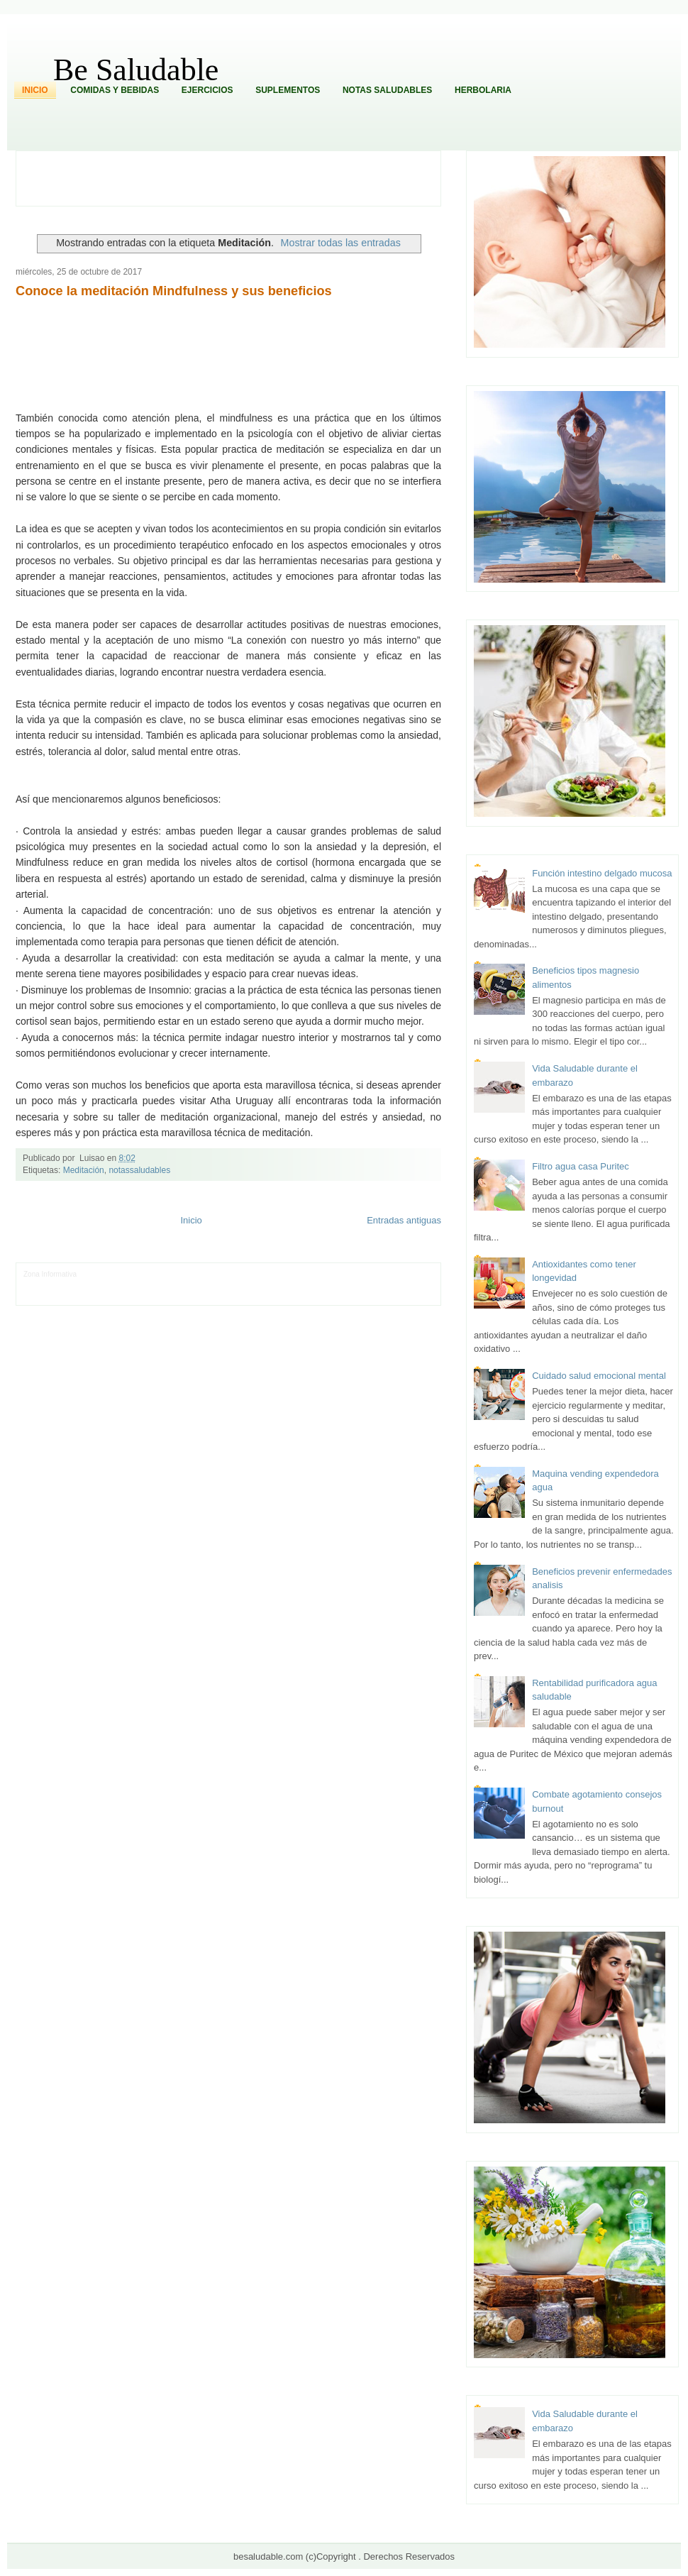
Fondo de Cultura (274, 1274)
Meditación (83, 1170)
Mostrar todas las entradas (341, 242)
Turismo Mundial (171, 1295)
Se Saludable (220, 1295)
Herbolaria (483, 90)
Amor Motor (397, 1295)
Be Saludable (135, 70)
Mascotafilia (64, 1295)
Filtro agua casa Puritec (580, 1166)
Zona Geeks (323, 1274)
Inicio (35, 90)
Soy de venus (133, 1285)
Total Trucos (237, 1285)
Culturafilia (361, 1295)
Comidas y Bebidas (114, 90)
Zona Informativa (50, 1274)
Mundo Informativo (113, 1295)
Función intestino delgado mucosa (602, 873)
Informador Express (160, 1274)
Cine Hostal (277, 1285)
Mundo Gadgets (322, 1285)
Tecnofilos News (48, 1285)
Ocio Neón (93, 1285)
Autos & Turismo (375, 1285)
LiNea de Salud (103, 1274)
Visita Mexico (264, 1295)
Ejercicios (207, 90)
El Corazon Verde (315, 1295)
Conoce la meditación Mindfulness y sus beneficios (174, 291)
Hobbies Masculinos (376, 1274)
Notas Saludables (387, 90)
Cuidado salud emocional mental (599, 1375)
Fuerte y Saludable (186, 1285)
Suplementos (287, 90)
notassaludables (139, 1170)
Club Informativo (219, 1274)
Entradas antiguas (404, 1220)
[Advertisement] (236, 177)
